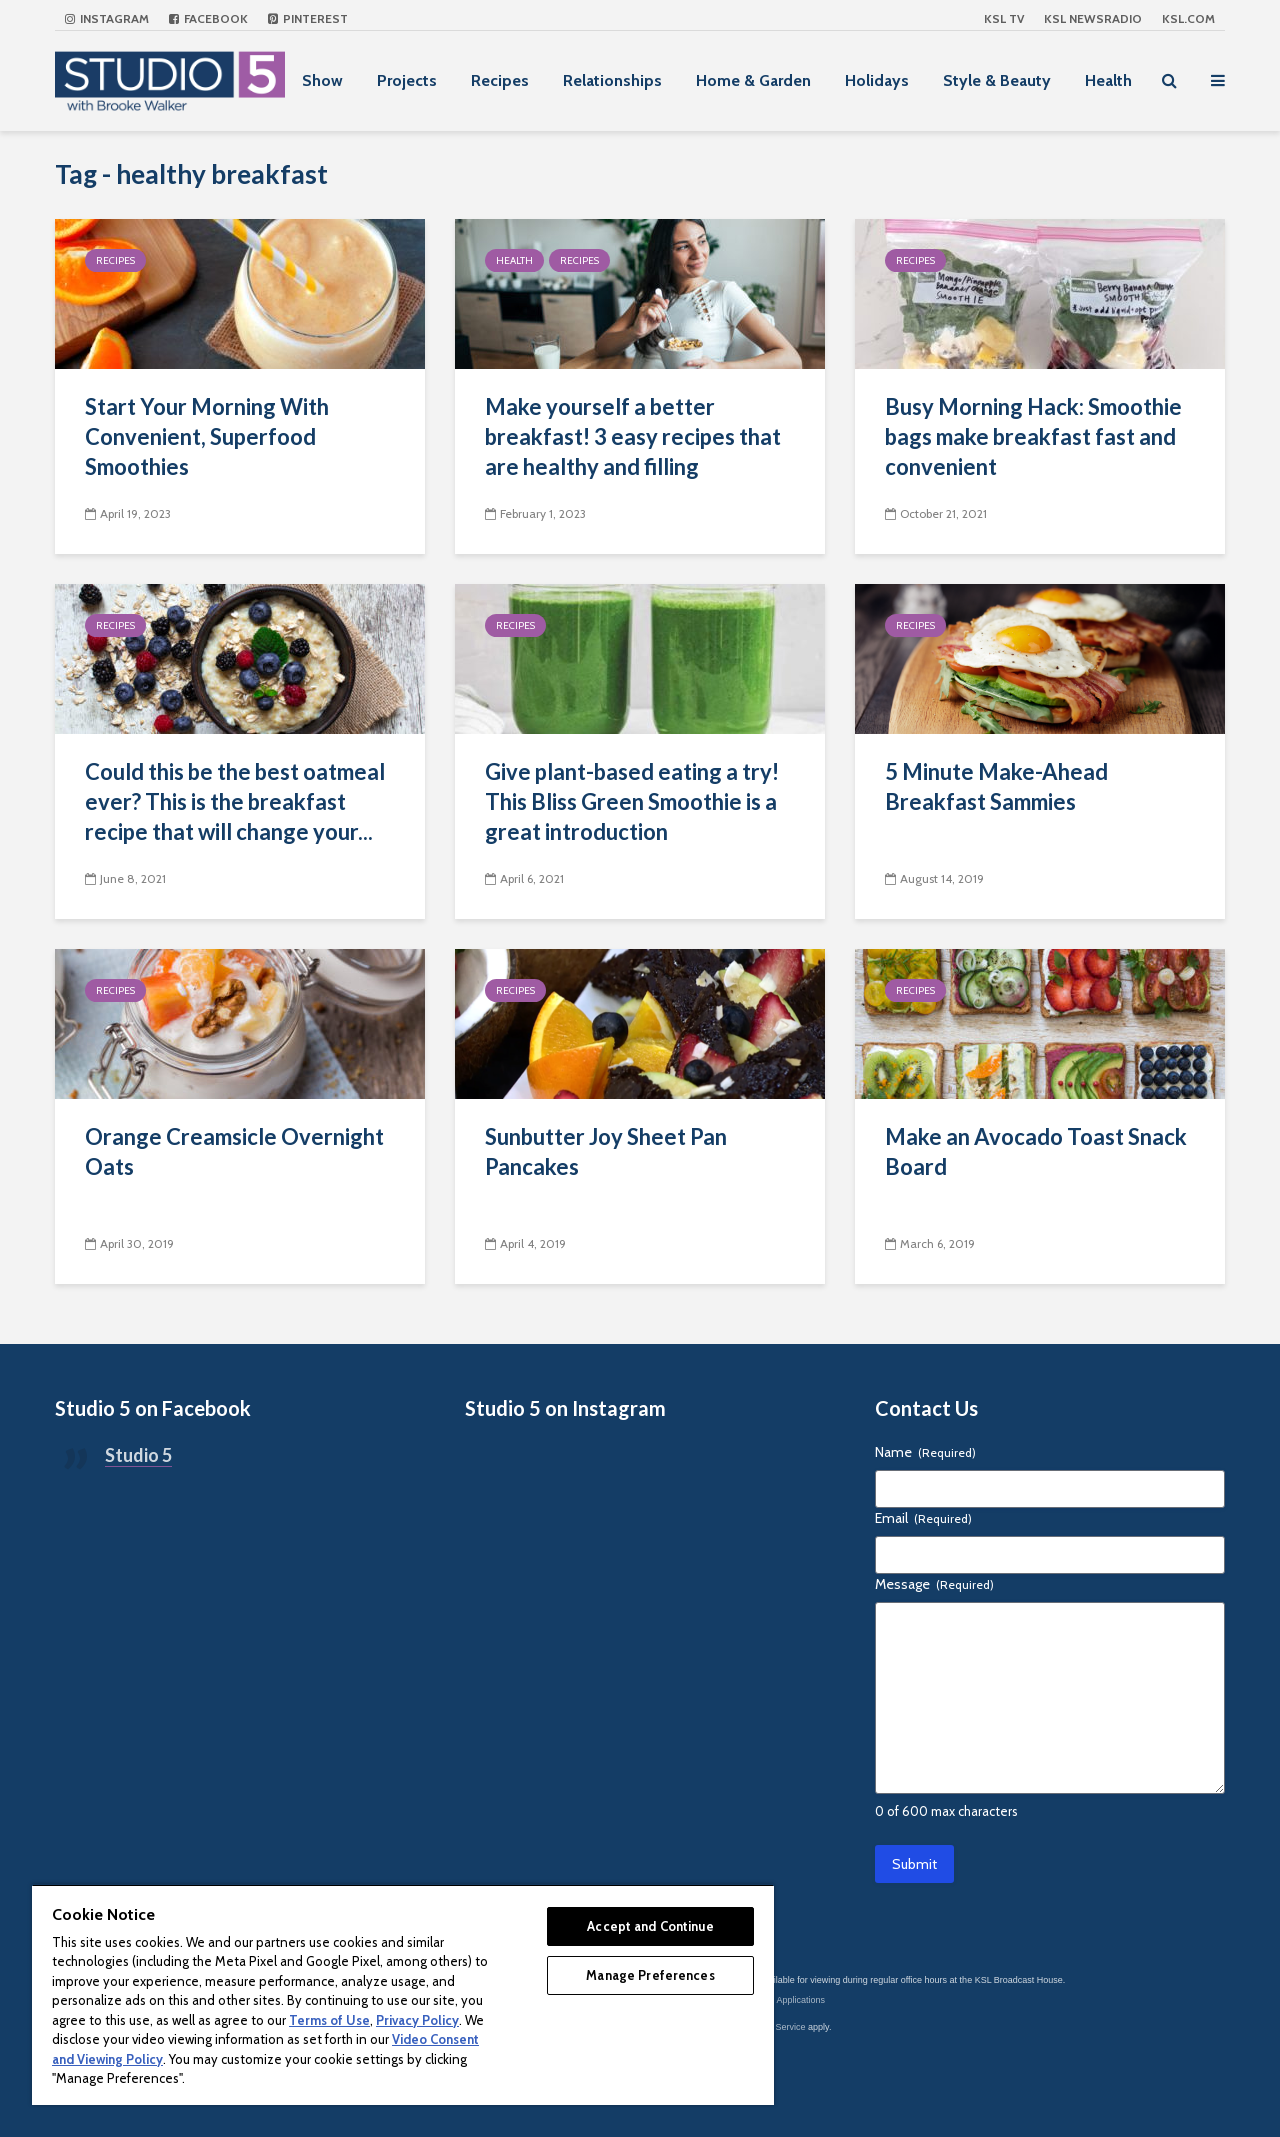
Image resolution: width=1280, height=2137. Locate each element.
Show (322, 80)
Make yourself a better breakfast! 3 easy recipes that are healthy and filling (633, 436)
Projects (407, 80)
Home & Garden (753, 80)
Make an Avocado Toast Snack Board (1036, 1151)
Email (923, 1518)
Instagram (107, 18)
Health (1108, 80)
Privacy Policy (417, 2020)
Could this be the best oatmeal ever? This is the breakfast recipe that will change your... (235, 801)
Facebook (208, 18)
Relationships (612, 80)
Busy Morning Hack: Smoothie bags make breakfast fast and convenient (1033, 436)
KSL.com (1188, 18)
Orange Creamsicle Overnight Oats (234, 1151)
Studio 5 (138, 1455)
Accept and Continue (650, 1926)
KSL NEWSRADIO (1093, 18)
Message (934, 1584)
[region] (403, 1994)
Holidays (877, 80)
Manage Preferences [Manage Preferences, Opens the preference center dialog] (650, 1975)
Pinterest (308, 18)
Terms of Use (329, 2020)
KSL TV (1004, 18)
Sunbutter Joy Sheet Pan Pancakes (606, 1151)
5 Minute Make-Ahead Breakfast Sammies (996, 786)
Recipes (500, 80)
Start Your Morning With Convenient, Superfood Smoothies (207, 436)
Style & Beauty (997, 80)
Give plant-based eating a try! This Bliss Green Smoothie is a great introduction (632, 801)
